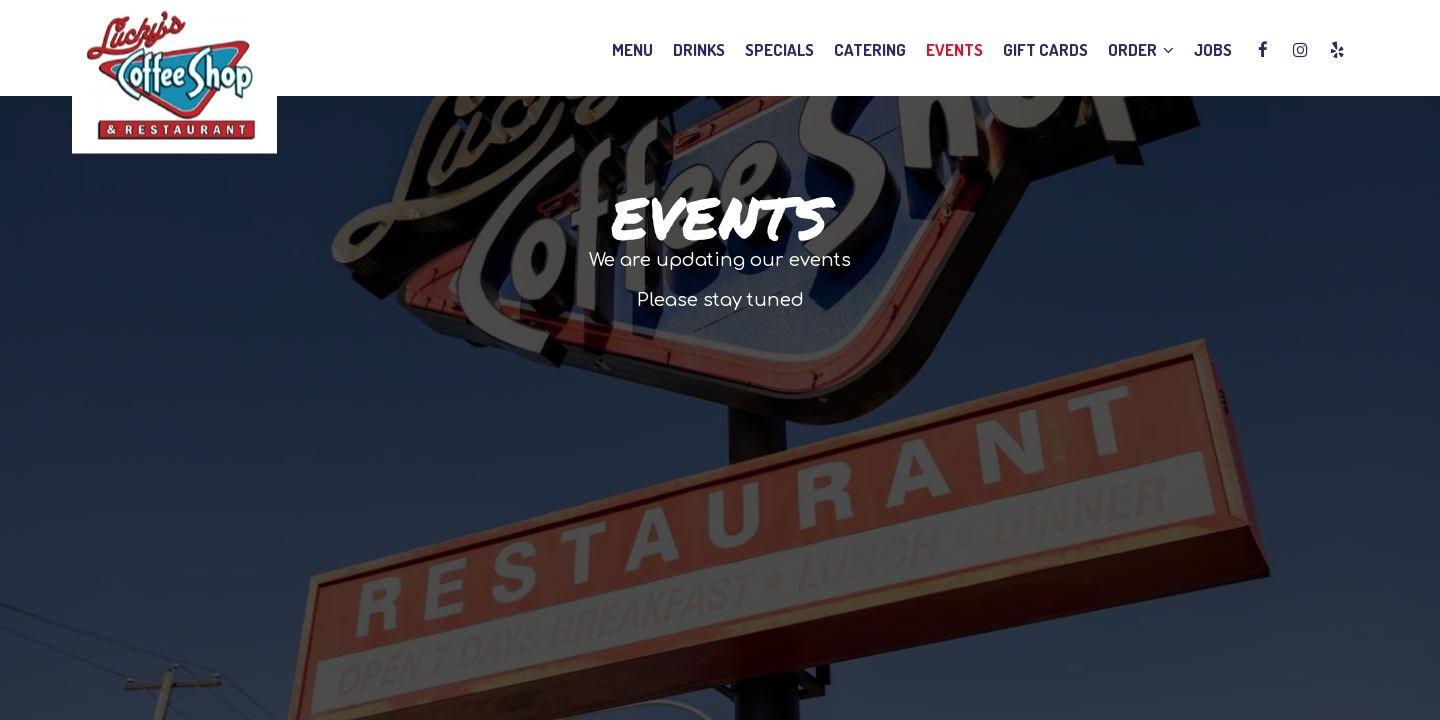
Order (1141, 50)
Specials (779, 50)
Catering (870, 50)
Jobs (1213, 50)
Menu (632, 50)
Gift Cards (1045, 50)
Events (954, 50)
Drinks (699, 50)
